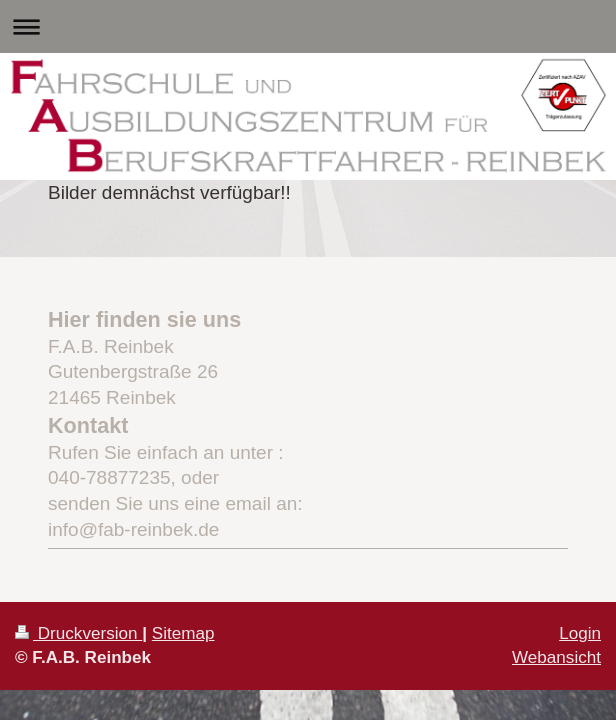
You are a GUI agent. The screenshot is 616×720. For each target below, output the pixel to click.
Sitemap (183, 633)
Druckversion (78, 633)
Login (580, 633)
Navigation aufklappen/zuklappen (308, 26)
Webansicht (556, 657)
